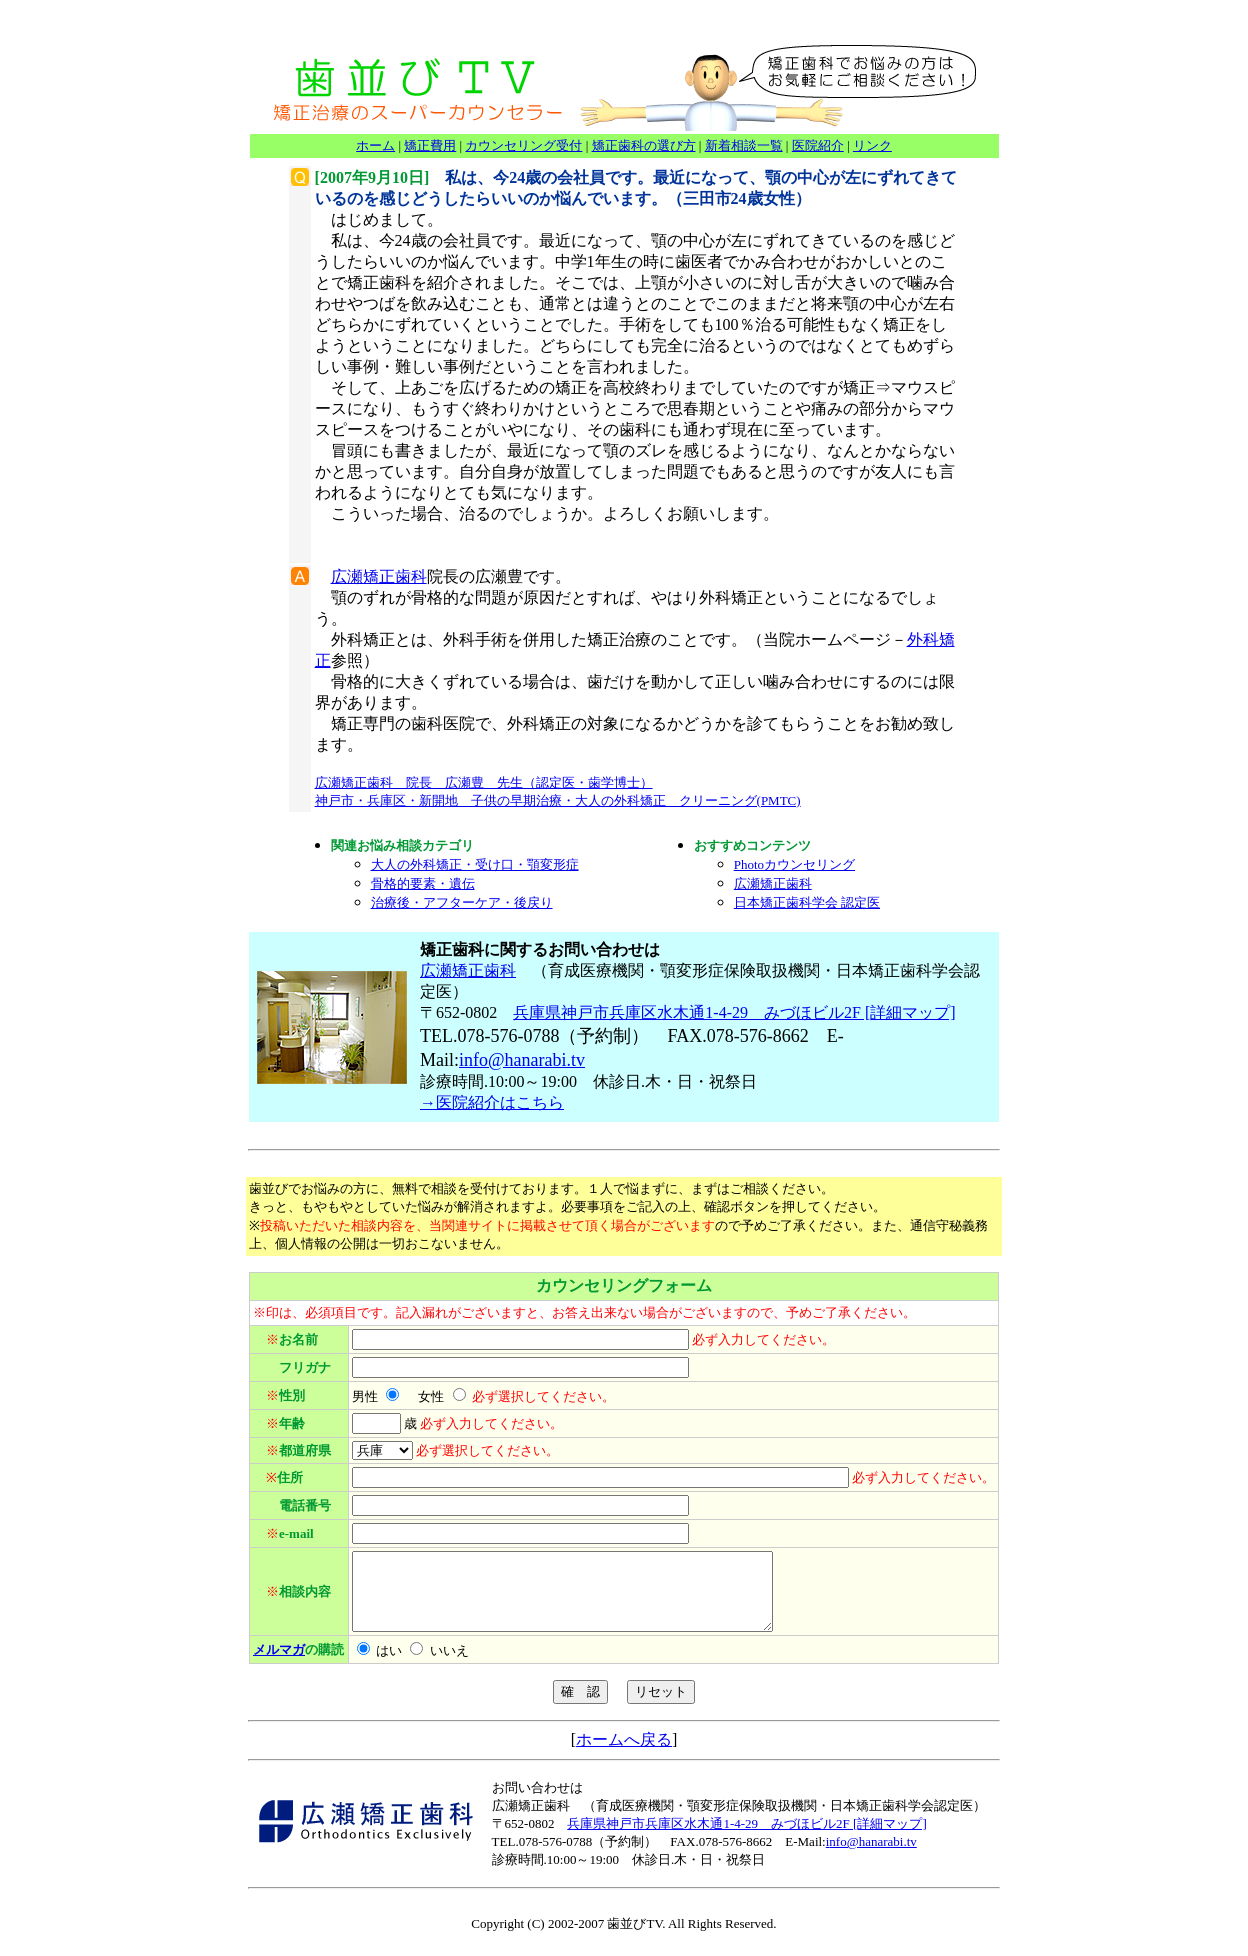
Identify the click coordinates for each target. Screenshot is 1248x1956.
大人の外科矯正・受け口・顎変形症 (475, 864)
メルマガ (279, 1664)
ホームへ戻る (624, 1754)
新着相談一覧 (744, 145)
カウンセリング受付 (523, 145)
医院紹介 (818, 145)
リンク (872, 145)
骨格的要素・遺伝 (423, 883)
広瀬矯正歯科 (379, 576)
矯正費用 (430, 145)
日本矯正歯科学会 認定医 (807, 902)
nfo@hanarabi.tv (524, 1060)
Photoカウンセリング (794, 864)
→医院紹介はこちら (492, 1102)
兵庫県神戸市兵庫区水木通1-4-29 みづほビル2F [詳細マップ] (734, 1012)
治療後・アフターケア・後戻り (462, 902)
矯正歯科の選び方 (644, 145)
